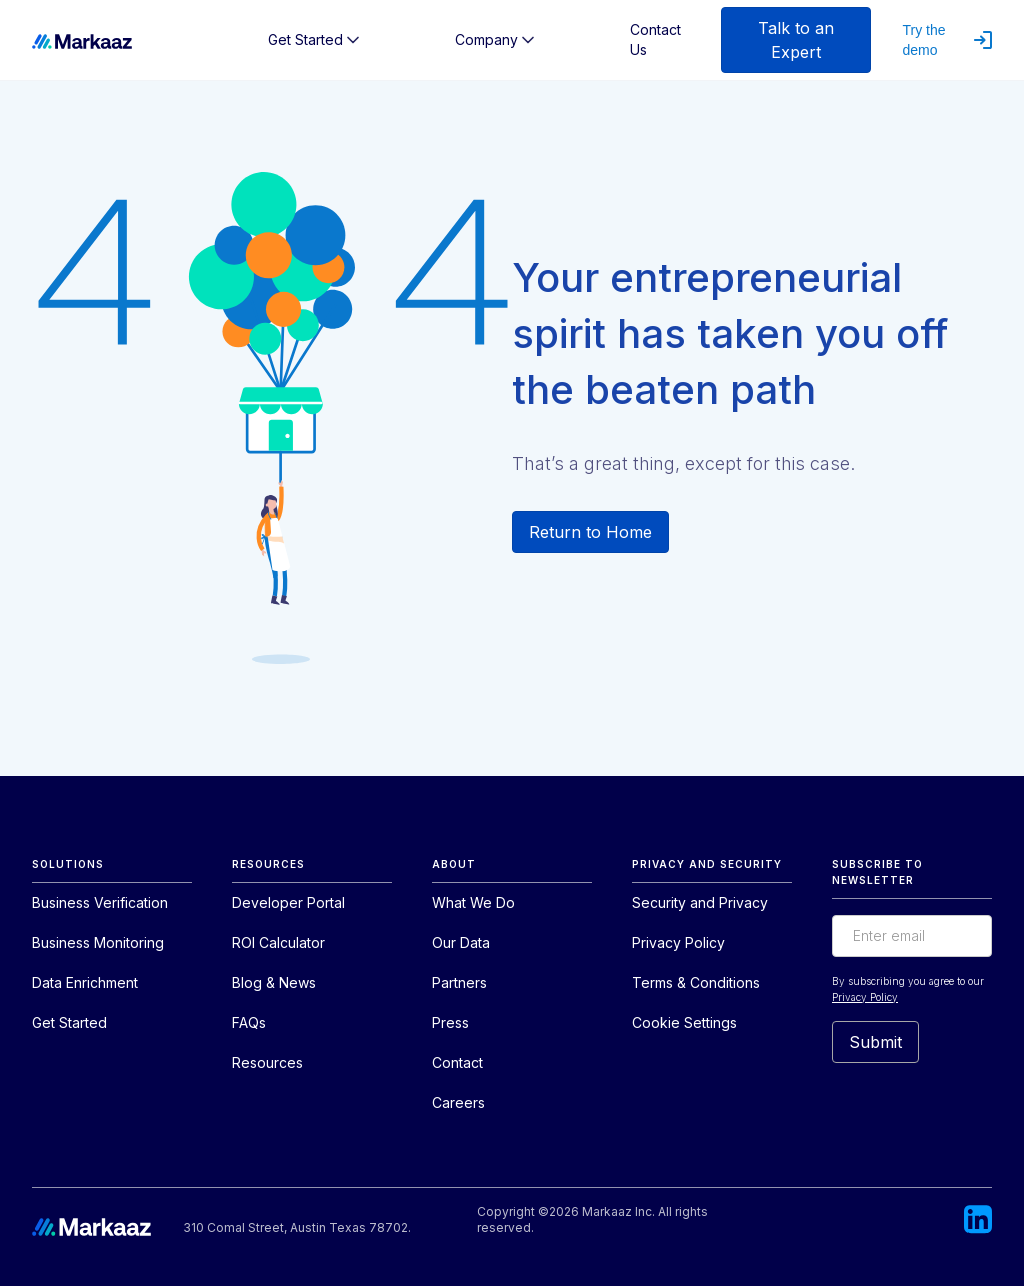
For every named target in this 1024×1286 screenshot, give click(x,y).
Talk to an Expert (796, 40)
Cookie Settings (684, 1022)
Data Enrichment (85, 982)
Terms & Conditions (696, 982)
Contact (457, 1062)
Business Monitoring (98, 942)
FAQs (249, 1022)
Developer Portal (288, 902)
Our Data (461, 942)
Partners (459, 982)
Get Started (69, 1022)
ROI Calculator (278, 942)
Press (450, 1022)
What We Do (473, 902)
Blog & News (274, 982)
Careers (458, 1102)
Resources (267, 1062)
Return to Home (590, 532)
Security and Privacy (700, 902)
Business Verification (100, 902)
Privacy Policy (678, 942)
